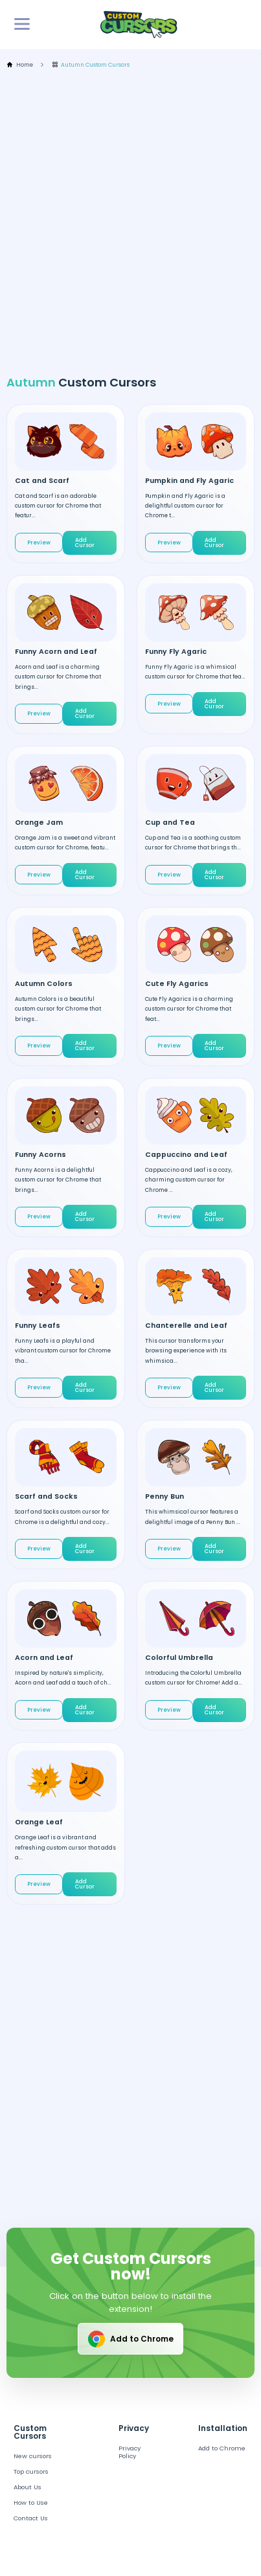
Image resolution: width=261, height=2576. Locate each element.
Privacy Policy (130, 2452)
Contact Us (31, 2518)
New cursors (33, 2456)
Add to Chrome (130, 2339)
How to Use (31, 2502)
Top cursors (31, 2471)
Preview (39, 542)
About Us (27, 2487)
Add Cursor (85, 542)
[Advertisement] (130, 221)
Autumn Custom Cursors (91, 65)
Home (19, 65)
